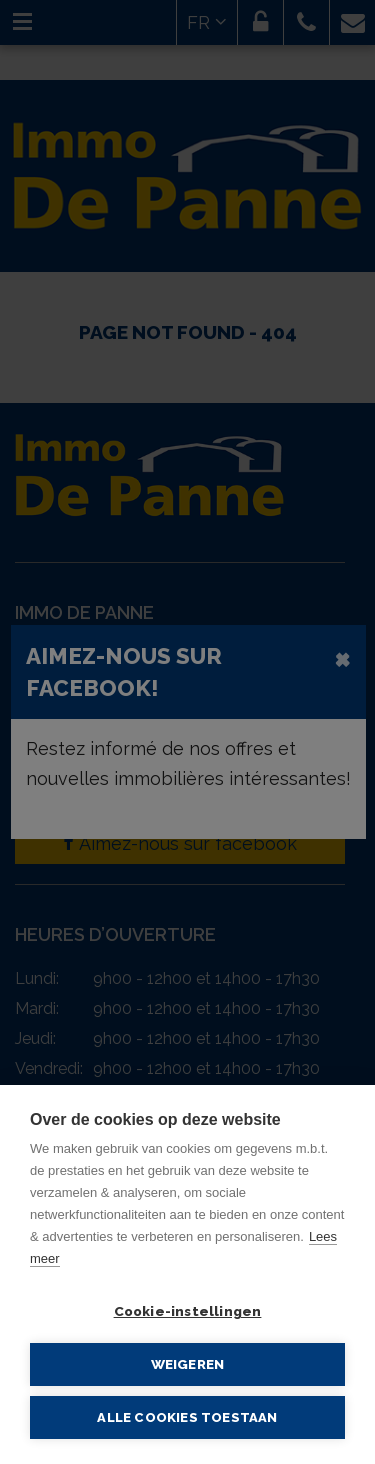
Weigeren (188, 1364)
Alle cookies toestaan (187, 1417)
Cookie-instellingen (188, 1311)
